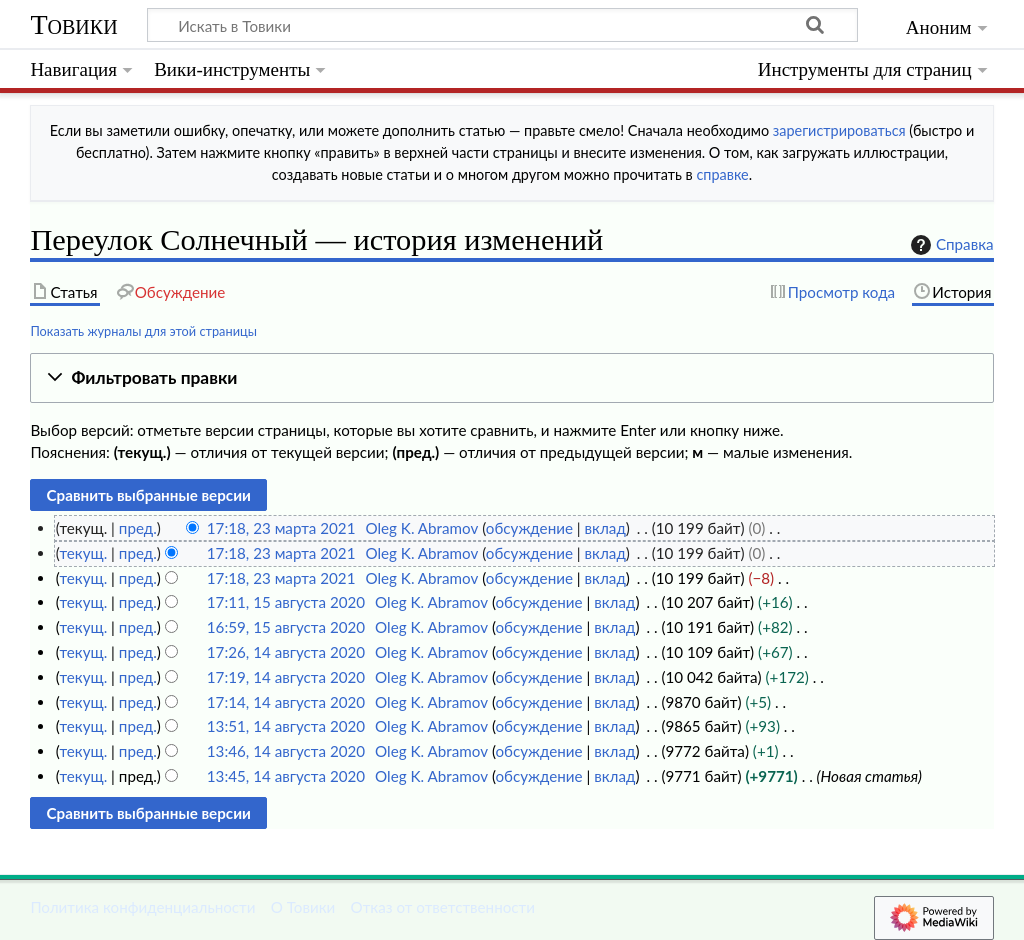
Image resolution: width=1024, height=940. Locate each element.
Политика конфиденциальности (142, 907)
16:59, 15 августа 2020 (286, 627)
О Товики (303, 907)
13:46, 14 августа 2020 (286, 751)
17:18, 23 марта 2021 (281, 528)
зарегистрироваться (839, 130)
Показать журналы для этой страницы (143, 331)
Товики (73, 24)
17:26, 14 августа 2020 (286, 652)
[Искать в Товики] (502, 25)
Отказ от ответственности (443, 907)
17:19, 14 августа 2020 (286, 677)
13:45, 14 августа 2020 (286, 776)
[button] (511, 378)
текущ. (83, 553)
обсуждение (529, 528)
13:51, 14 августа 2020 (286, 726)
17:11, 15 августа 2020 (286, 602)
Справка (950, 245)
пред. (138, 528)
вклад (605, 528)
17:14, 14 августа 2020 (286, 702)
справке (722, 174)
